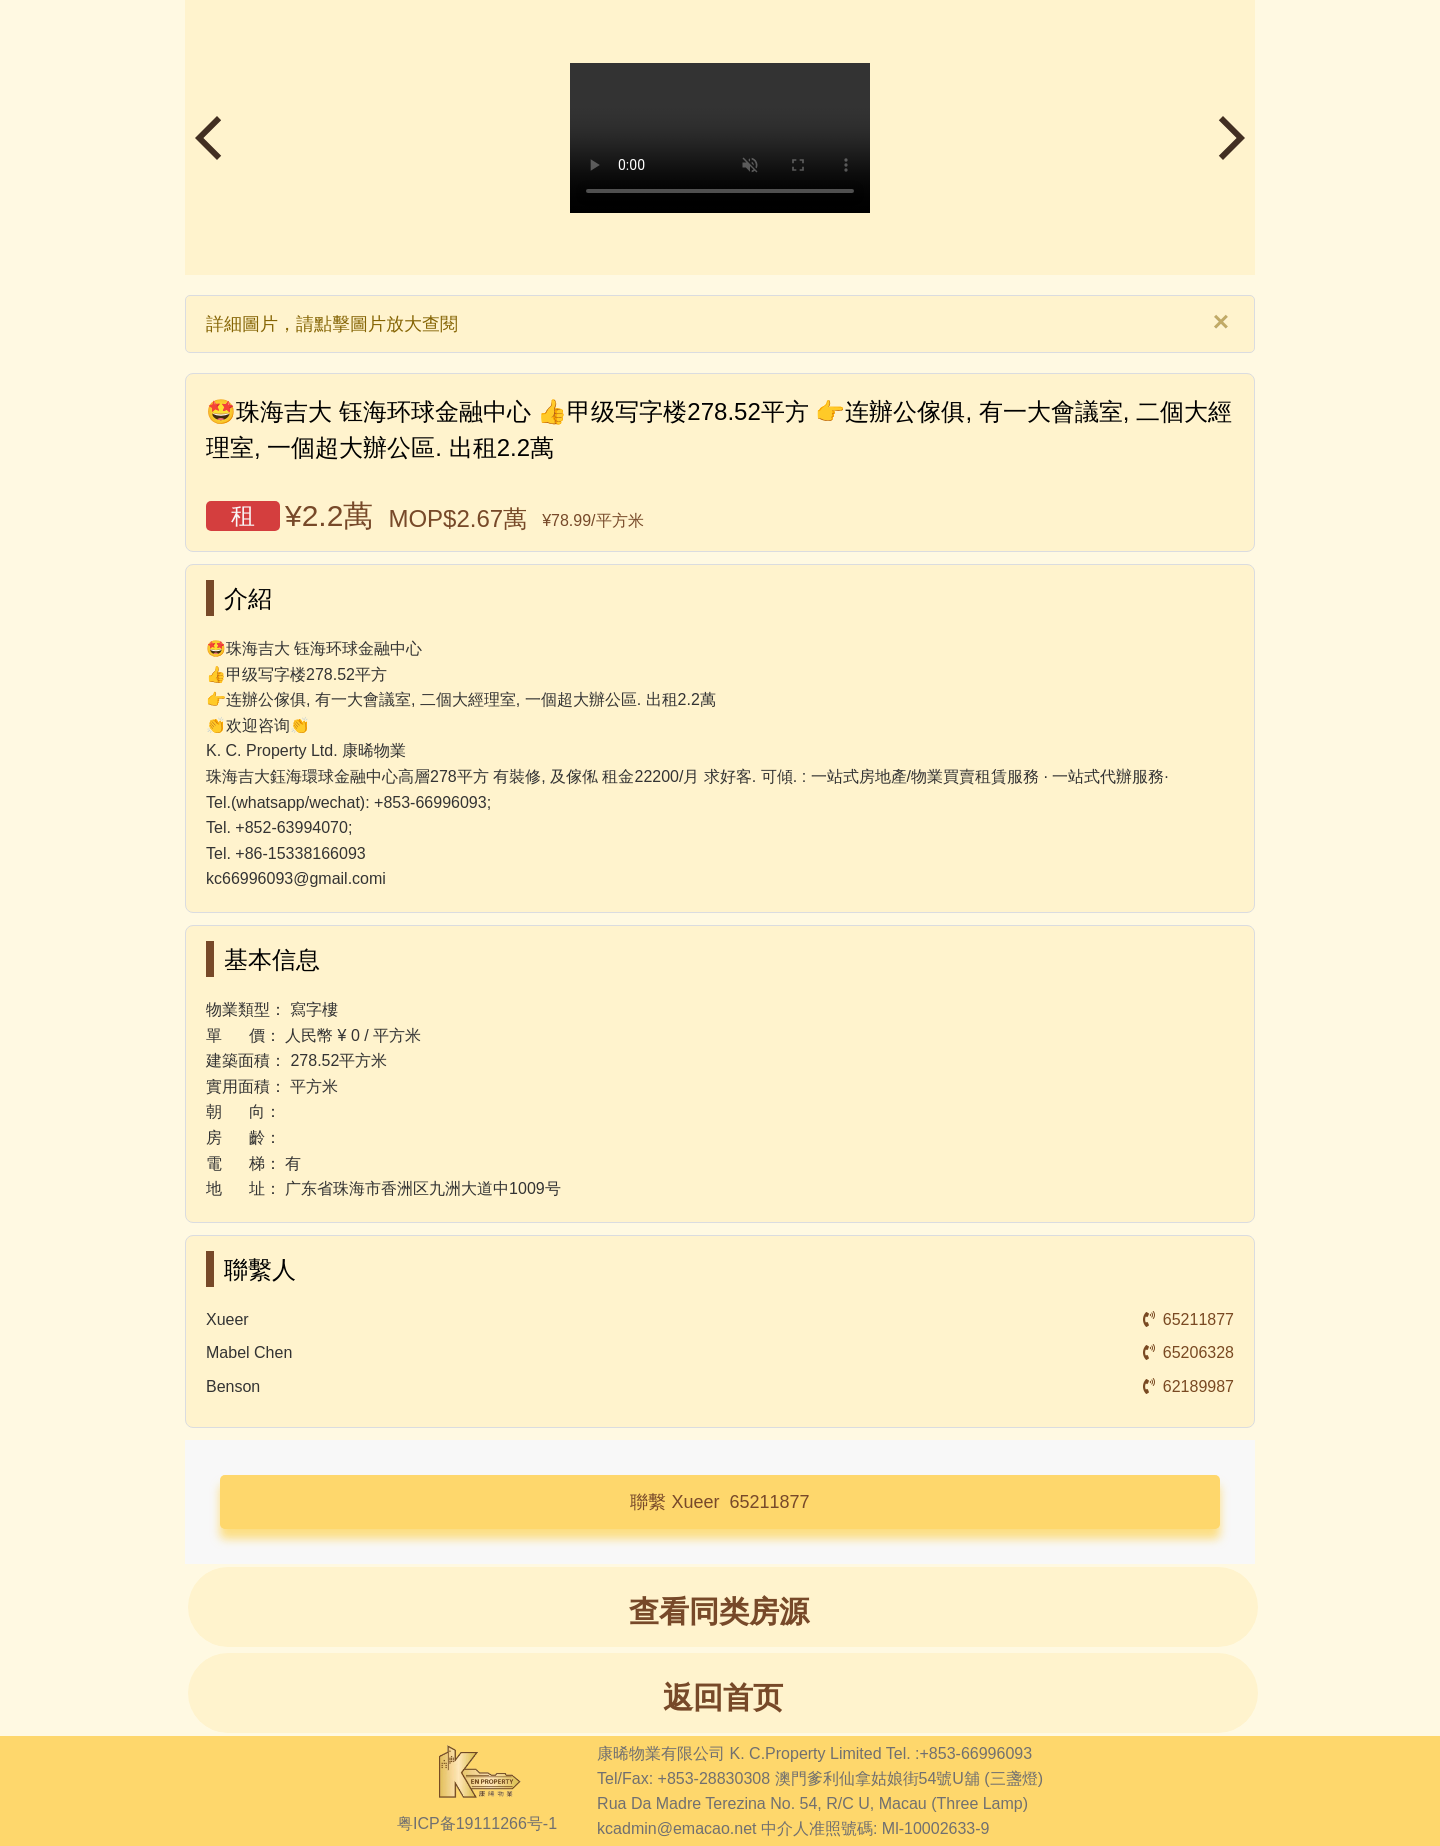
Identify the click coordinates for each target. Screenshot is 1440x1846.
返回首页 (723, 1697)
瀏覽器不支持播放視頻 (720, 138)
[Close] (1221, 322)
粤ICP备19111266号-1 (477, 1823)
